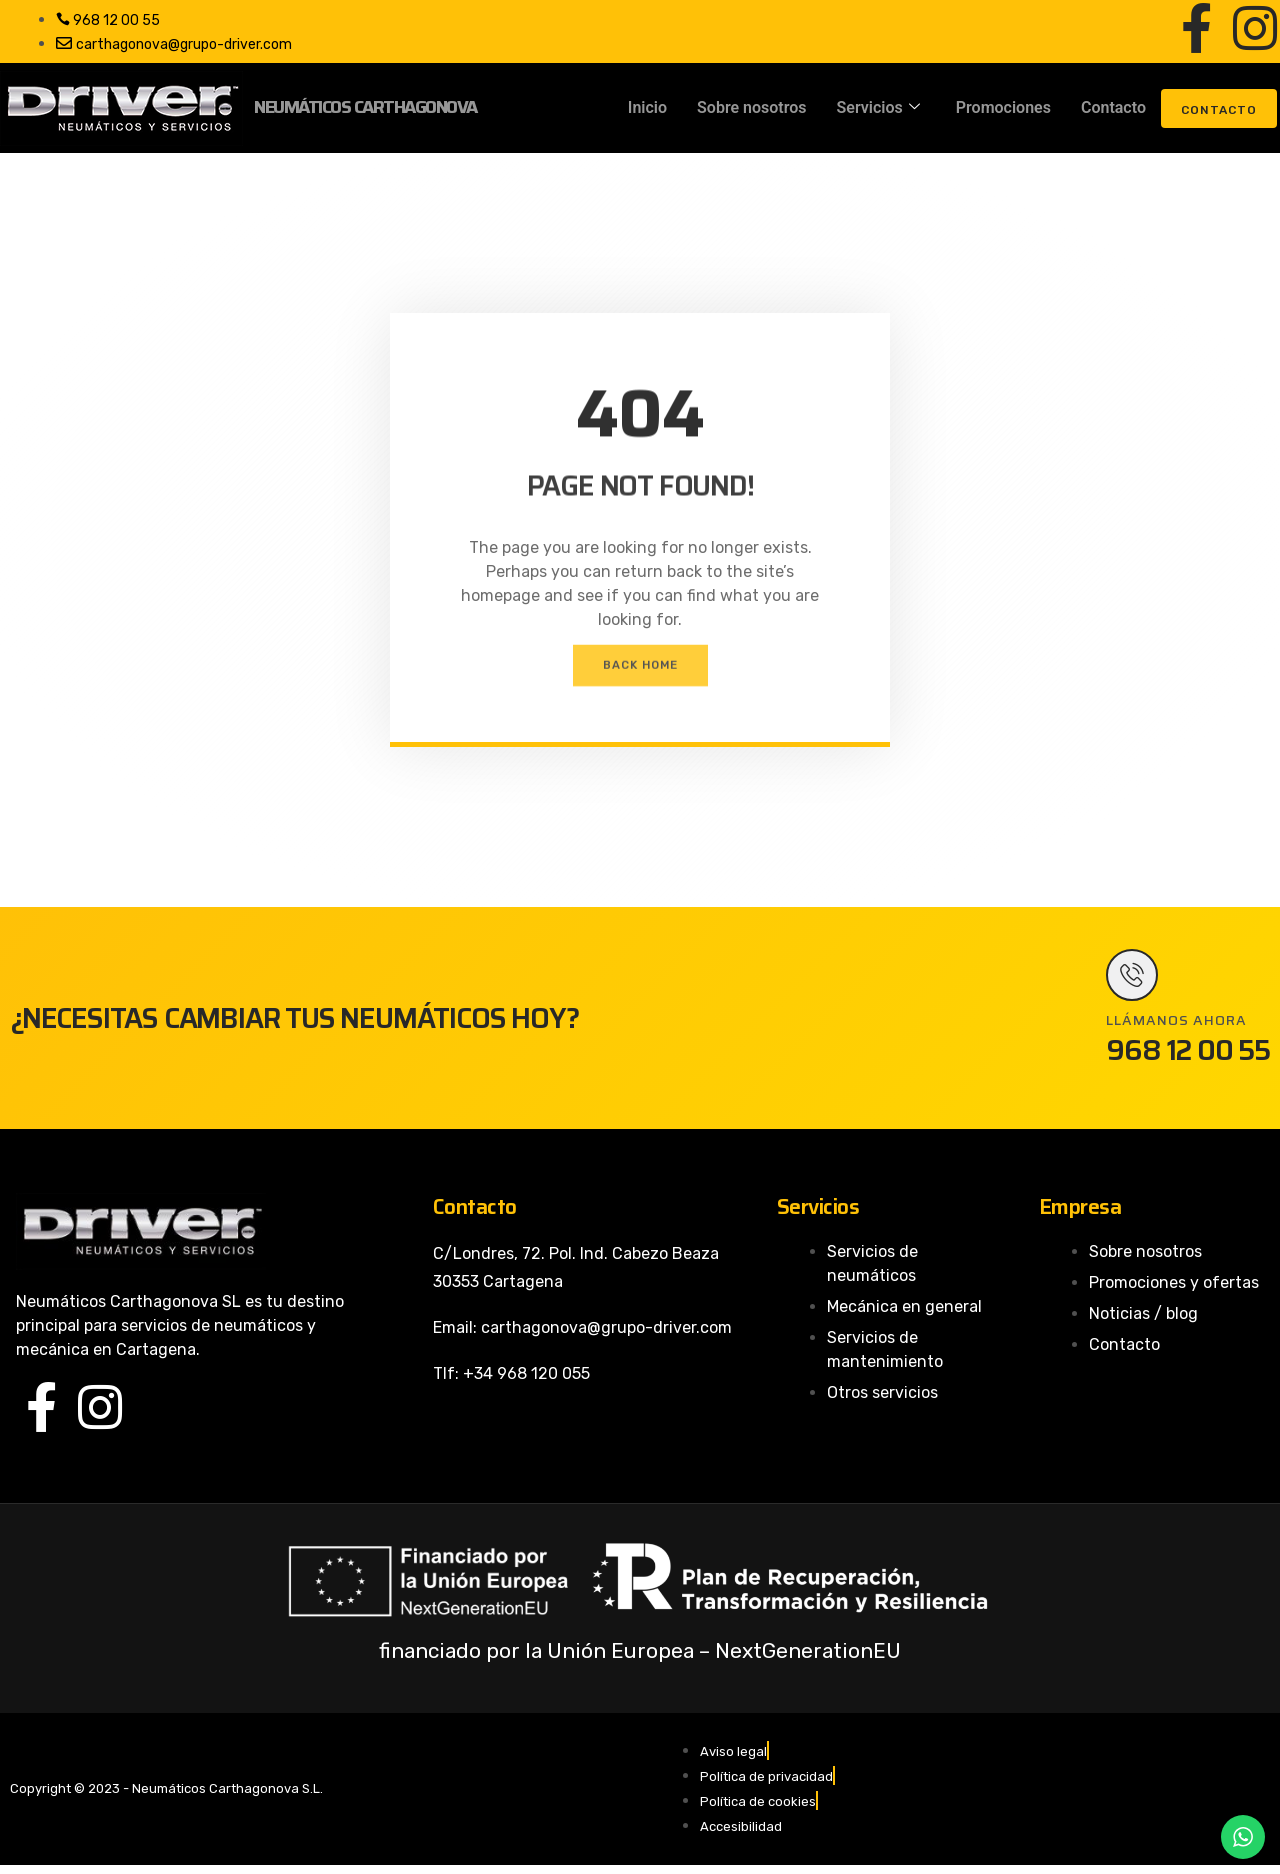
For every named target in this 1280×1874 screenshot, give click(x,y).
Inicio (647, 107)
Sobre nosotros (751, 107)
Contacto (1113, 107)
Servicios (878, 108)
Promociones (1003, 107)
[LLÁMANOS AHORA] (1136, 979)
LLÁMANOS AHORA (1176, 1028)
